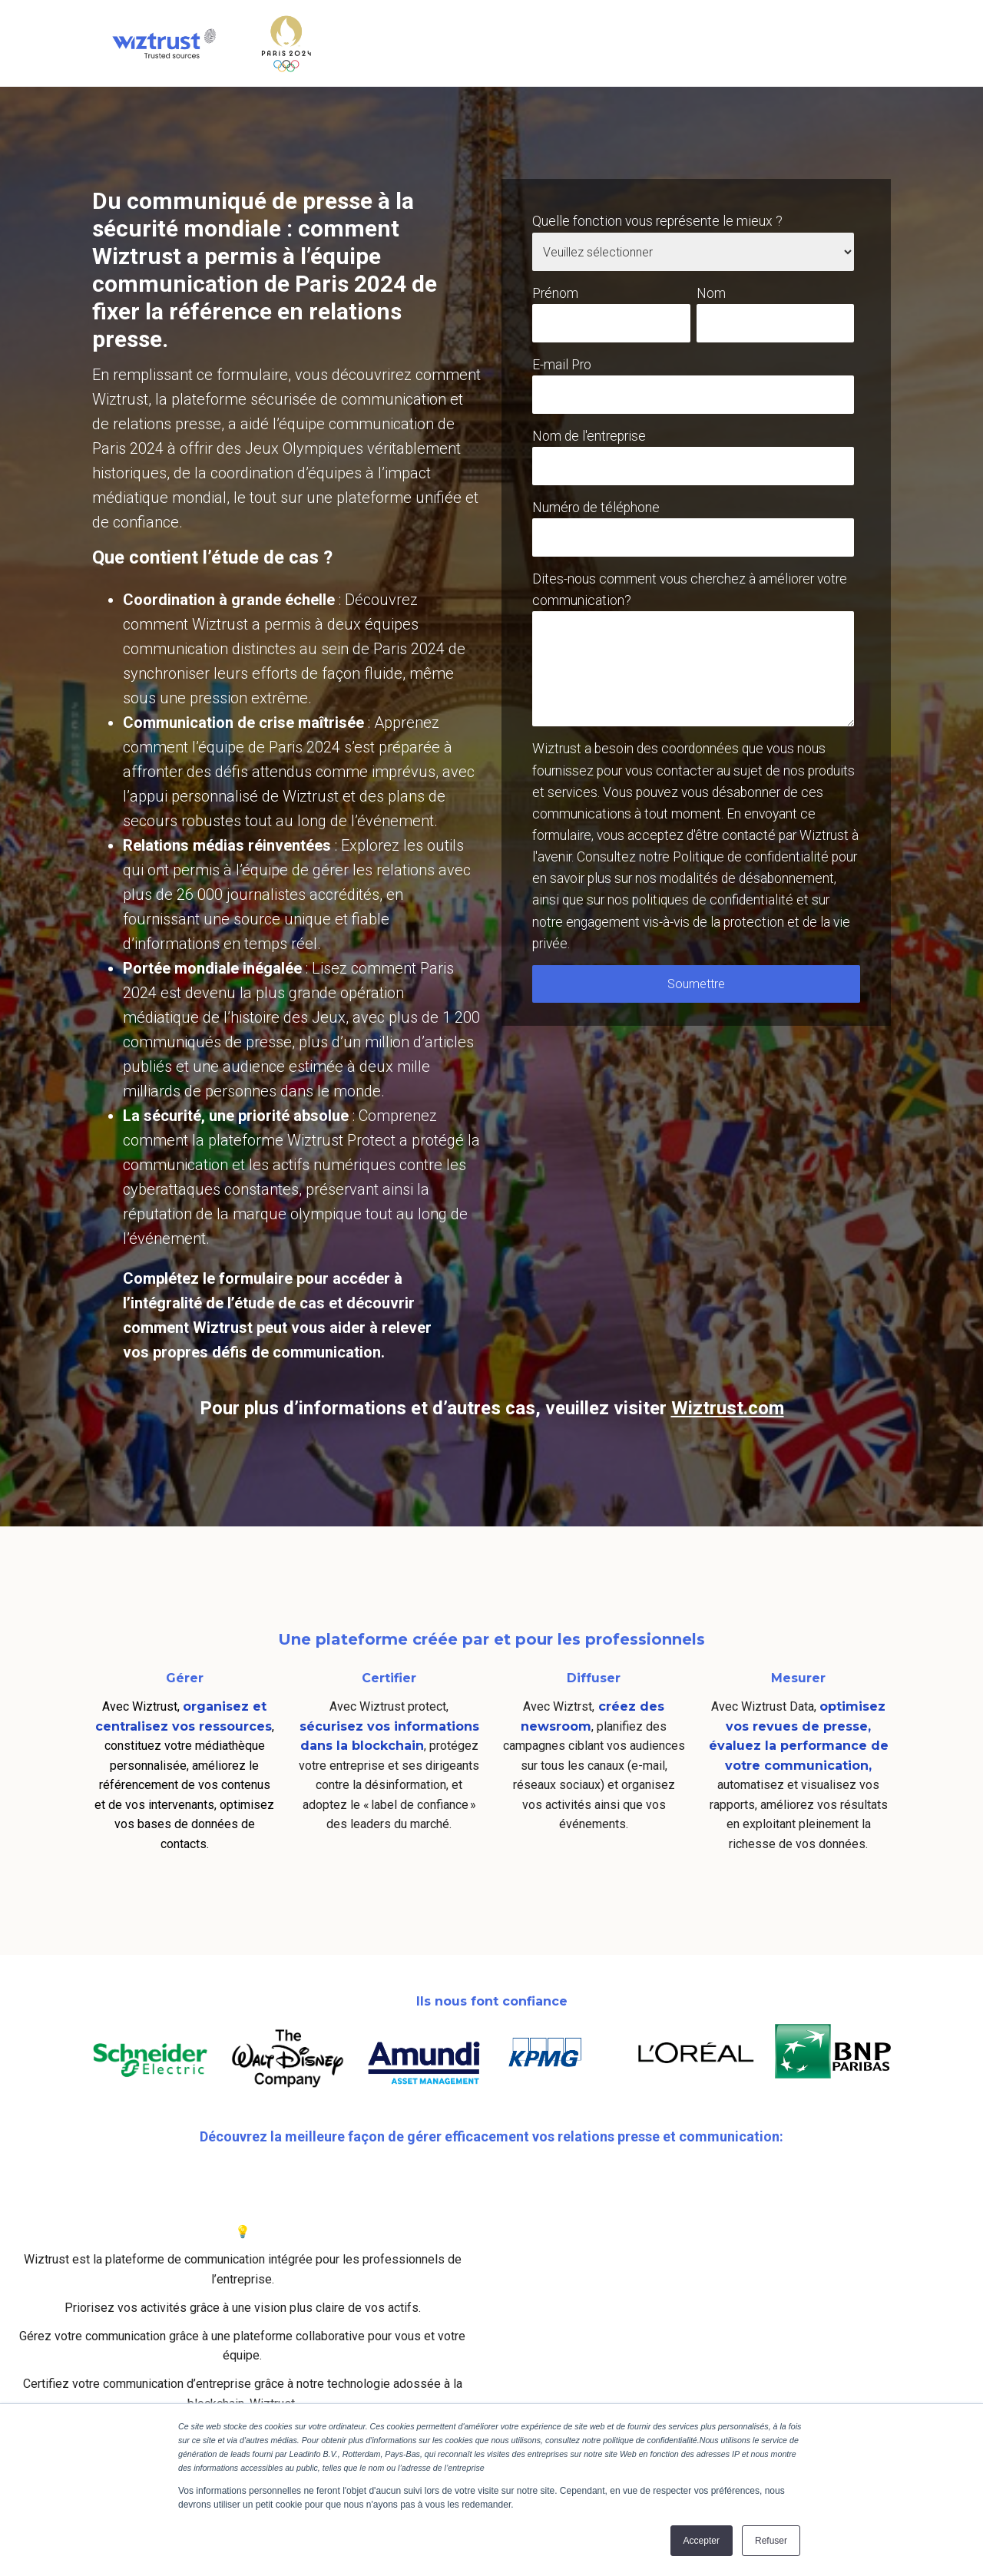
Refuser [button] (771, 2540)
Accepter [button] (701, 2540)
